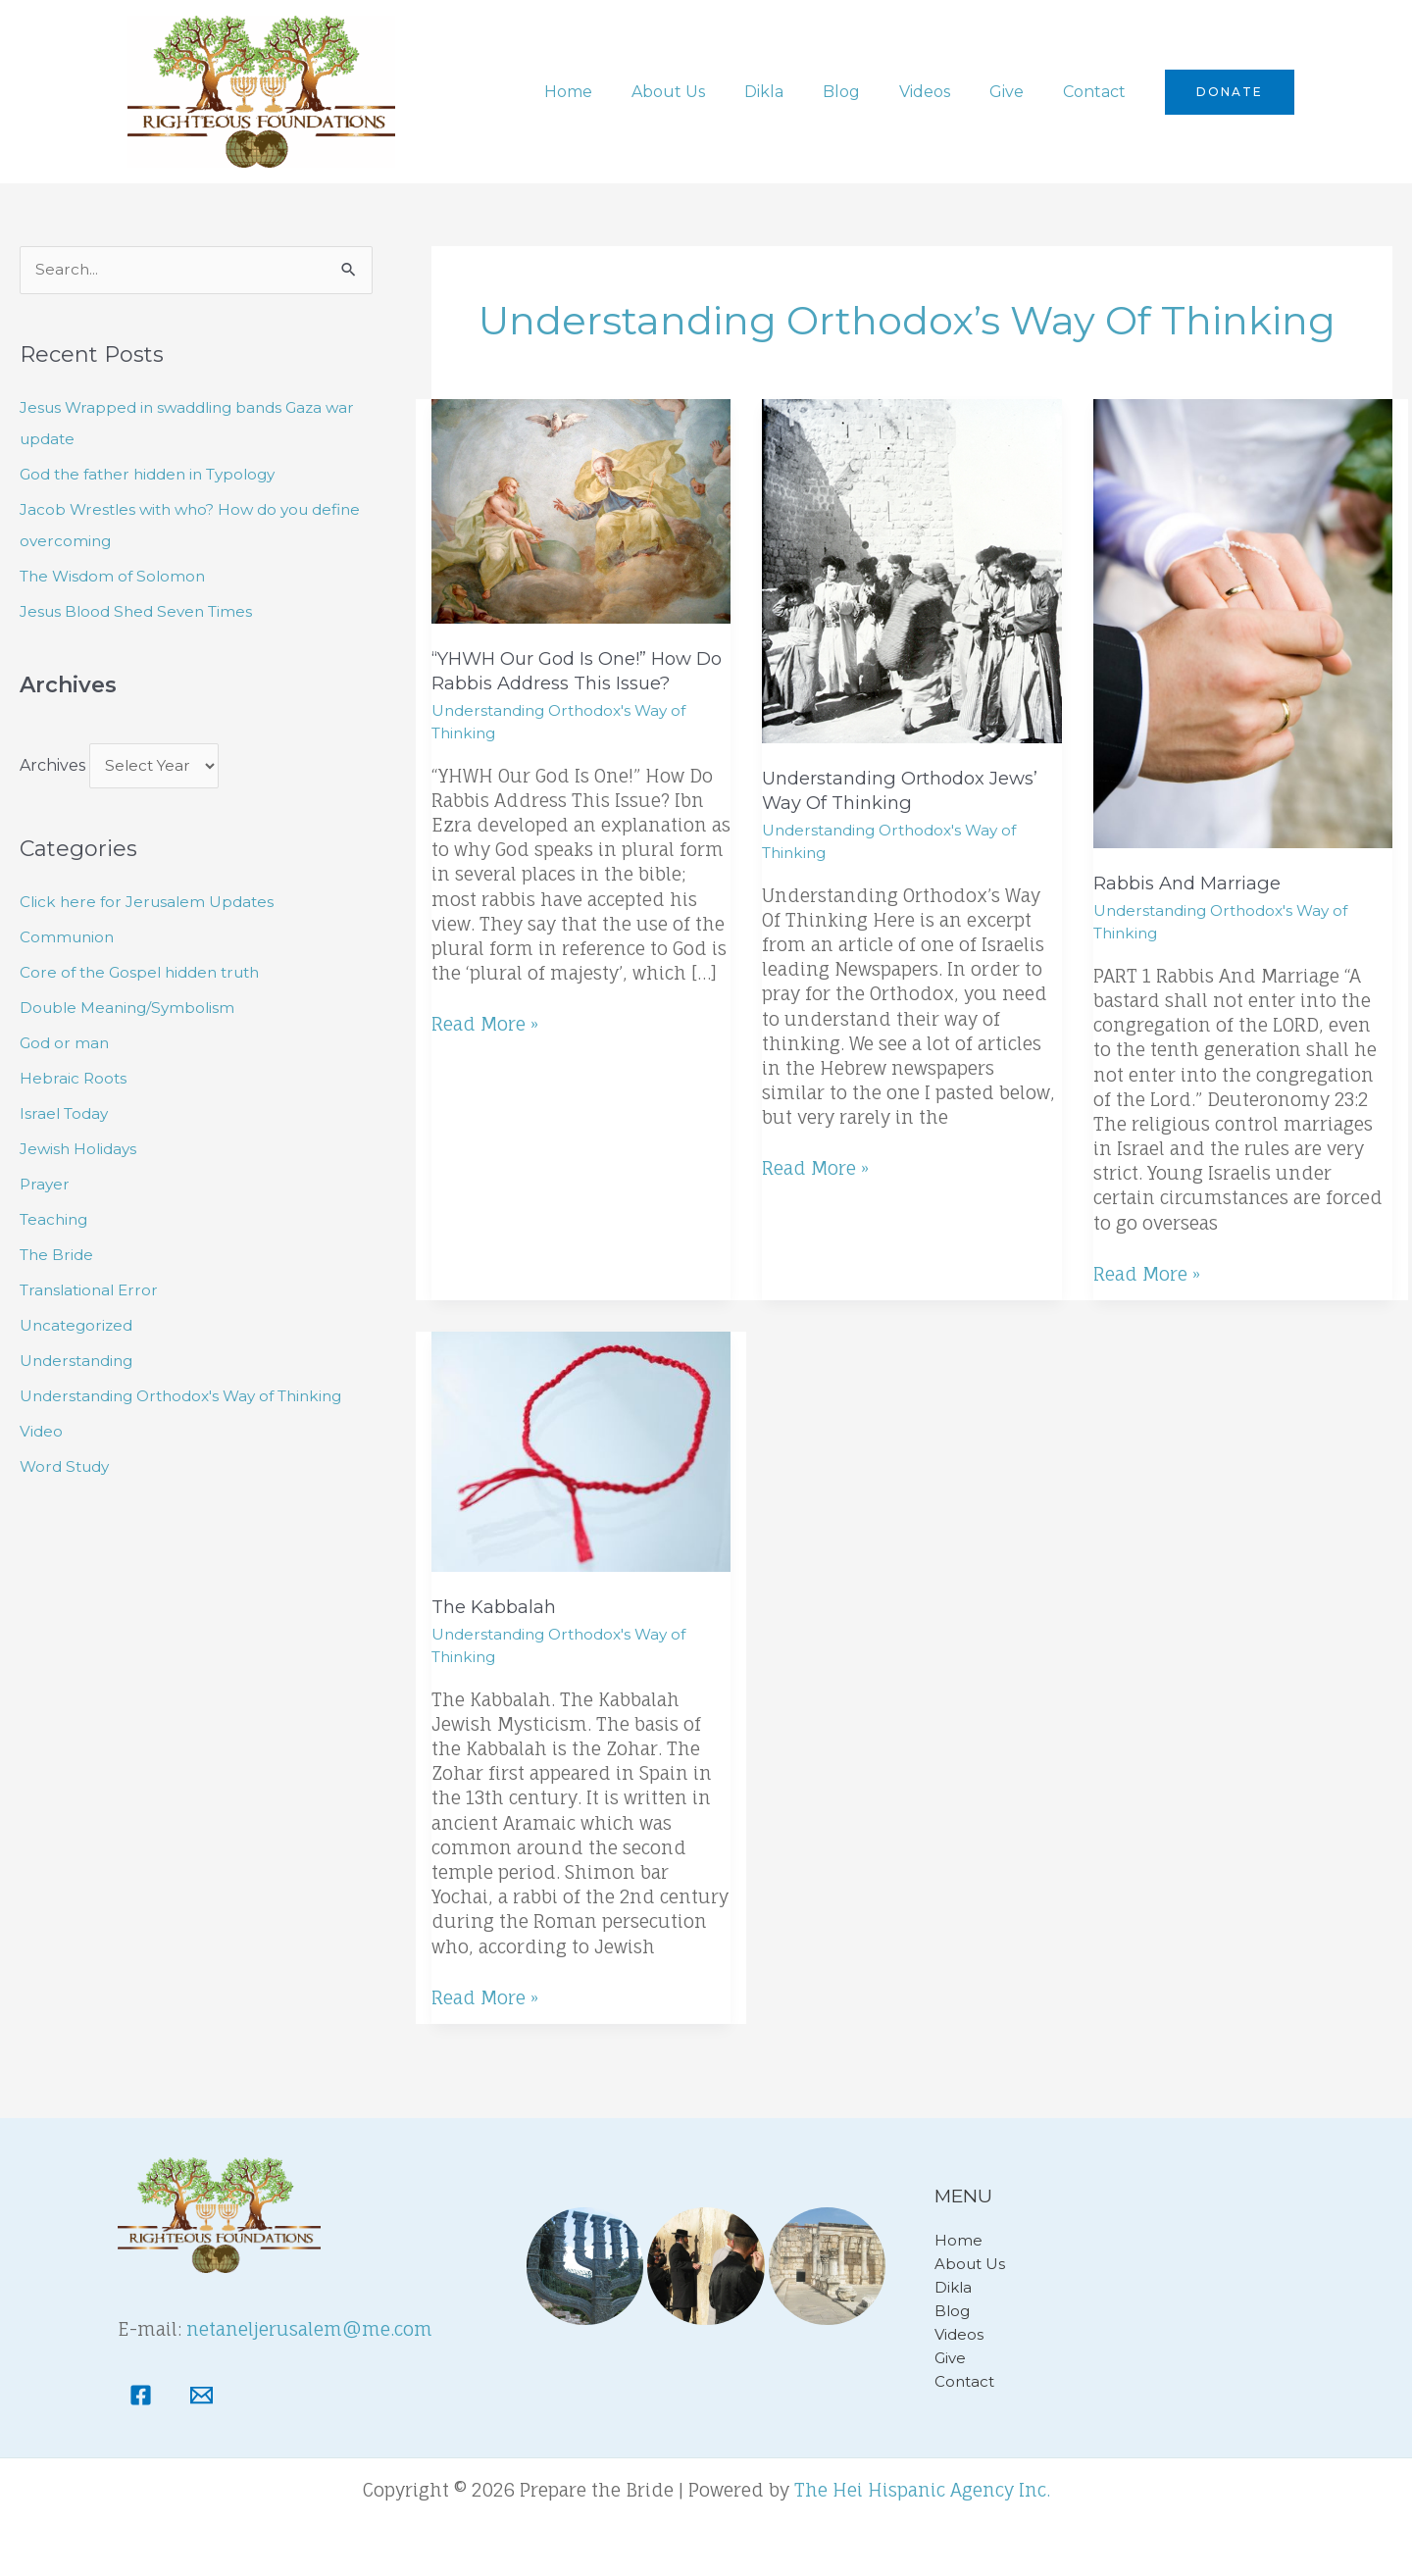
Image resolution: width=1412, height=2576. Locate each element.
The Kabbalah (496, 1606)
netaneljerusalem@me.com (309, 2329)
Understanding (79, 1362)
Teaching (56, 1221)
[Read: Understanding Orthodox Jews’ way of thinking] (911, 570)
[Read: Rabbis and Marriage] (1242, 622)
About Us (711, 91)
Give (1018, 91)
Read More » (484, 1023)
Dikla (799, 91)
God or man (66, 1044)
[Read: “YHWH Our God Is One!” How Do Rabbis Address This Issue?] (581, 510)
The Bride (58, 1256)
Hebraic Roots (74, 1080)
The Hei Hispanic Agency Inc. (922, 2489)
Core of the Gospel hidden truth (147, 974)
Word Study (68, 1468)
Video (42, 1433)
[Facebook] (141, 2395)
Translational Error (93, 1292)
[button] (1229, 92)
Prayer (46, 1186)
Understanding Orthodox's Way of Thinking (191, 1398)
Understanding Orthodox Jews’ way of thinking (906, 790)
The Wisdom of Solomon (116, 577)
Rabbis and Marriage (1190, 883)
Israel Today (66, 1115)
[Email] (201, 2395)
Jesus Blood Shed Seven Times (141, 612)
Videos (944, 91)
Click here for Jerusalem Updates (150, 903)
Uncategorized (78, 1327)
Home (619, 91)
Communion (69, 939)
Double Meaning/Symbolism (131, 1009)
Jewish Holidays (80, 1150)
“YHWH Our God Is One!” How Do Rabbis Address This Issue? (571, 670)
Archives (52, 767)
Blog (868, 91)
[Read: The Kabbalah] (581, 1450)
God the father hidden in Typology (156, 475)
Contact (1098, 91)
